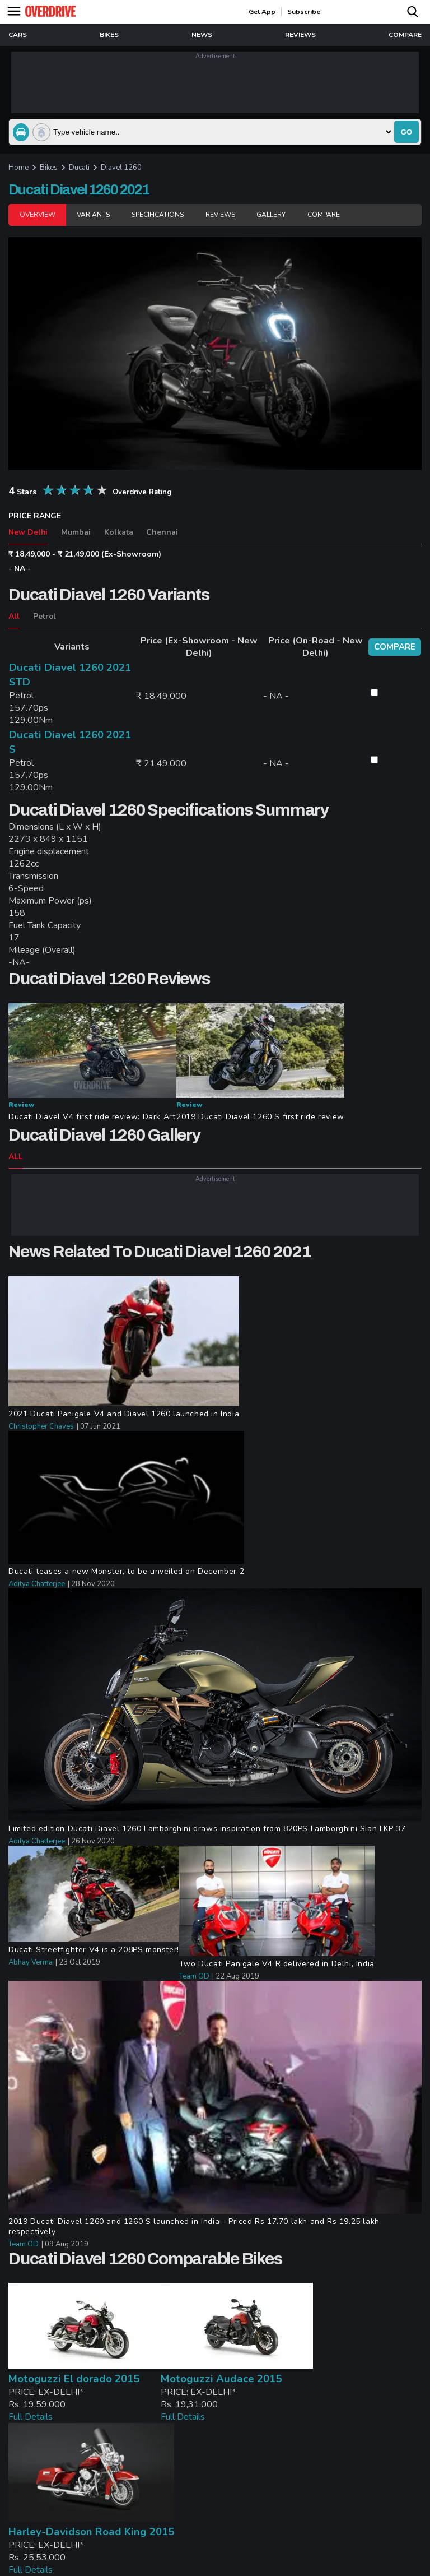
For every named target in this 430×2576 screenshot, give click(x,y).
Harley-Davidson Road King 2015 (91, 2531)
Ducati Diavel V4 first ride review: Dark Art (91, 1117)
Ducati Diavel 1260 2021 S (70, 742)
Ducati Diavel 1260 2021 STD (70, 674)
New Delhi (28, 532)
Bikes (109, 34)
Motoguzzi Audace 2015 (221, 2378)
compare (405, 34)
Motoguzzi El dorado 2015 (73, 2378)
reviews (300, 34)
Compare (323, 214)
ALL (15, 1156)
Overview (37, 214)
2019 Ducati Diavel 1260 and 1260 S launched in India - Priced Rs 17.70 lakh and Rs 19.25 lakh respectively (194, 2227)
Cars (17, 34)
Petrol (45, 616)
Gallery (271, 214)
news (201, 34)
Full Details (30, 2417)
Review (21, 1105)
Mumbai (76, 532)
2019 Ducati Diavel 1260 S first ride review (260, 1117)
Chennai (162, 532)
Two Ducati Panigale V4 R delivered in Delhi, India (277, 1964)
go (406, 132)
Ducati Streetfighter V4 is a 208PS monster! (93, 1950)
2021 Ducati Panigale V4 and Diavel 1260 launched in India (123, 1414)
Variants (93, 214)
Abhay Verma (30, 1962)
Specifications (158, 214)
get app (262, 11)
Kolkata (118, 532)
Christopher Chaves (41, 1426)
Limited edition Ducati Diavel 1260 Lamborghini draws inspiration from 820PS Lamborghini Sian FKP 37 (206, 1829)
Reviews (220, 214)
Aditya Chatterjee (36, 1583)
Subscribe (303, 11)
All (14, 616)
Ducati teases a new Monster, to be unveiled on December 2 (126, 1572)
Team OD (194, 1976)
